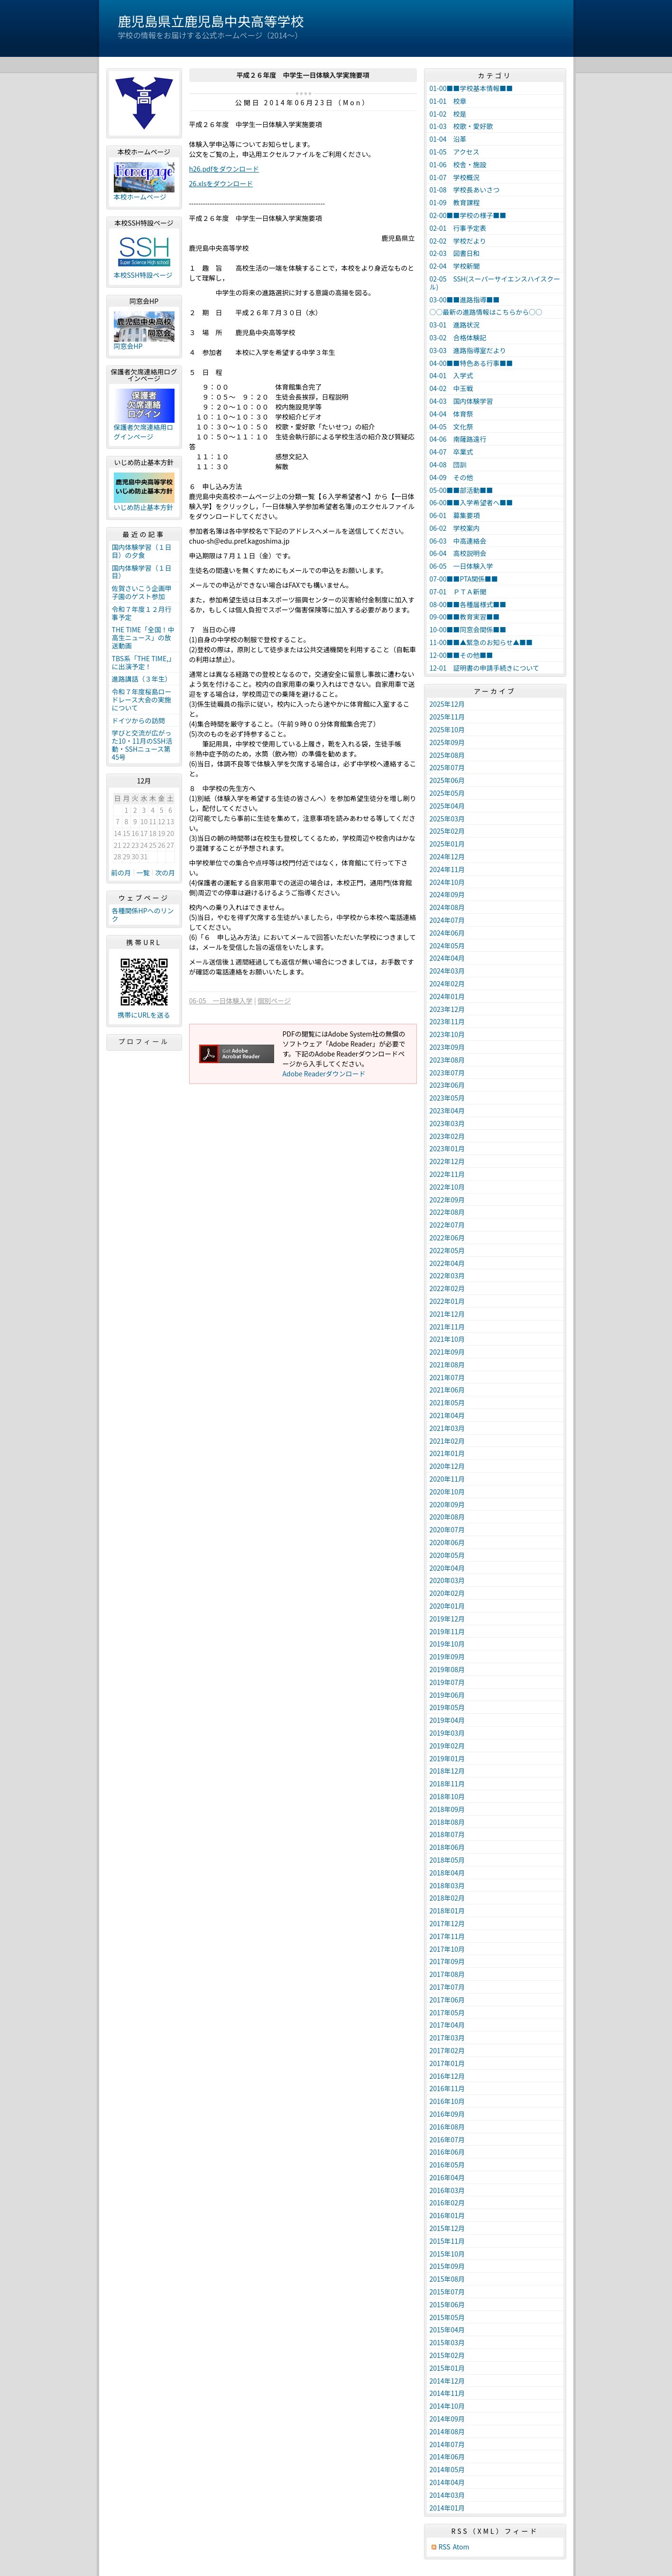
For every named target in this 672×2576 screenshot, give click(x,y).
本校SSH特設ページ (143, 275)
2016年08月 (447, 2126)
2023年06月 (447, 1085)
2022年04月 (447, 1263)
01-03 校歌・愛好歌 (461, 126)
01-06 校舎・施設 (458, 164)
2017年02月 (447, 2050)
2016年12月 (447, 2076)
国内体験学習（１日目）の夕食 (142, 551)
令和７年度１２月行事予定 (142, 613)
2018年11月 (447, 1783)
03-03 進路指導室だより (468, 350)
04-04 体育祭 (451, 414)
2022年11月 (447, 1174)
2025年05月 (447, 793)
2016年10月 (447, 2101)
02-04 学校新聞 (455, 266)
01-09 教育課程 (455, 202)
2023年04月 (447, 1110)
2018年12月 (447, 1770)
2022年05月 (447, 1250)
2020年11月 (447, 1479)
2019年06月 (447, 1695)
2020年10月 (447, 1491)
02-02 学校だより (458, 241)
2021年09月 (447, 1351)
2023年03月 (447, 1123)
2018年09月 (447, 1809)
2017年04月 (447, 2025)
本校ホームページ (140, 196)
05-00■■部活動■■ (461, 490)
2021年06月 (447, 1389)
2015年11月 (447, 2241)
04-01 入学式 (451, 375)
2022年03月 (447, 1275)
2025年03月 (447, 818)
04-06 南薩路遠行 (458, 439)
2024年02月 (447, 983)
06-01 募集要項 (455, 515)
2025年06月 (447, 780)
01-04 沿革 (448, 139)
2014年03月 (447, 2495)
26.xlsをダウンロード (221, 183)
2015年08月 (447, 2279)
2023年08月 (447, 1060)
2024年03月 (447, 970)
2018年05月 (447, 1860)
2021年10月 (447, 1339)
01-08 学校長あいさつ (465, 189)
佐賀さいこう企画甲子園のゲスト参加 (142, 592)
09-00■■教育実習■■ (465, 616)
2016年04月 (447, 2177)
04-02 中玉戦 (451, 388)
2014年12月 (447, 2380)
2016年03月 (447, 2190)
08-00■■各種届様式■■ (468, 604)
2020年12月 (447, 1466)
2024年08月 (447, 907)
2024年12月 (447, 856)
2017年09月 (447, 1961)
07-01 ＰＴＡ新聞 (458, 591)
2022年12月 (447, 1161)
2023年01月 (447, 1148)
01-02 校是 (448, 113)
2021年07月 (447, 1377)
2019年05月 (447, 1707)
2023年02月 (447, 1136)
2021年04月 (447, 1415)
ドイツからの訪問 (138, 720)
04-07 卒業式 (451, 451)
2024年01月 (447, 996)
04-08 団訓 (448, 464)
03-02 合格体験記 (458, 337)
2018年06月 (447, 1847)
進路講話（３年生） (142, 678)
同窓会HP (128, 346)
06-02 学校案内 (455, 528)
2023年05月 (447, 1097)
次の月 (165, 872)
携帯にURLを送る (144, 1014)
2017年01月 (447, 2063)
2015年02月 (447, 2355)
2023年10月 (447, 1034)
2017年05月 (447, 2012)
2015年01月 (447, 2368)
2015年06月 (447, 2304)
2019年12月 (447, 1618)
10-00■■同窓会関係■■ (468, 629)
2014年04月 (447, 2482)
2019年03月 (447, 1733)
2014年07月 (447, 2444)
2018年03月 (447, 1885)
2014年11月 (447, 2393)
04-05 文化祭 (451, 426)
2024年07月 (447, 920)
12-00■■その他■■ (461, 655)
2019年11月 (447, 1631)
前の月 (121, 872)
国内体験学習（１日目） (142, 572)
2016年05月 (447, 2164)
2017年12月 (447, 1923)
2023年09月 (447, 1047)
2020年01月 (447, 1606)
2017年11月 (447, 1936)
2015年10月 (447, 2253)
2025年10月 (447, 729)
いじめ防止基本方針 (144, 507)
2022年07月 (447, 1224)
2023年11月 (447, 1021)
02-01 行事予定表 (458, 228)
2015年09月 (447, 2266)
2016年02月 (447, 2202)
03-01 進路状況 (455, 324)
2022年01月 (447, 1301)
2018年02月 (447, 1897)
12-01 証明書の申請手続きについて (485, 668)
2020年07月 (447, 1529)
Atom (461, 2546)
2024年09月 (447, 894)
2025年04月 (447, 805)
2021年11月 (447, 1326)
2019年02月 (447, 1745)
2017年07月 (447, 1987)
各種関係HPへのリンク (143, 914)
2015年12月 (447, 2228)
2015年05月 (447, 2317)
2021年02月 (447, 1441)
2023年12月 (447, 1009)
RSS (445, 2546)
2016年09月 (447, 2114)
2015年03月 (447, 2342)
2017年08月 (447, 1974)
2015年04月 (447, 2329)
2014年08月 (447, 2431)
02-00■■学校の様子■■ (468, 215)
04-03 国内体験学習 (461, 401)
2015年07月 (447, 2291)
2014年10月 (447, 2406)
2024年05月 (447, 945)
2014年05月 (447, 2469)
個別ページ (274, 1000)
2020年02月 (447, 1593)
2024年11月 (447, 869)
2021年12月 (447, 1314)
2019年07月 (447, 1682)
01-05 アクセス (454, 151)
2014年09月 (447, 2418)
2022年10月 (447, 1187)
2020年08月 (447, 1516)
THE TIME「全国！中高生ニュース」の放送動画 (143, 637)
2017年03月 (447, 2037)
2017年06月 (447, 1999)
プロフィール (144, 1041)
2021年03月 (447, 1428)
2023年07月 (447, 1072)
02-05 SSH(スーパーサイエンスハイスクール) (495, 282)
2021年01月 (447, 1453)
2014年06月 (447, 2456)
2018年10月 (447, 1796)
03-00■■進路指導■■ (465, 299)
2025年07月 (447, 767)
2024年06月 (447, 933)
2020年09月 (447, 1504)
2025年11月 (447, 716)
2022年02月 (447, 1288)
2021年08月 (447, 1364)
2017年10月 (447, 1949)
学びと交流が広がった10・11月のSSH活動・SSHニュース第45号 (142, 744)
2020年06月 (447, 1542)
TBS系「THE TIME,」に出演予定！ (143, 662)
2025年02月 (447, 831)
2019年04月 (447, 1720)
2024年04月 (447, 958)
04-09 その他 (451, 477)
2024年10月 (447, 882)
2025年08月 (447, 755)
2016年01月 (447, 2215)
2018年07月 (447, 1834)
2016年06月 (447, 2152)
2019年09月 (447, 1656)
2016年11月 (447, 2088)
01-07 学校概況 (455, 177)
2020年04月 (447, 1568)
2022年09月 (447, 1199)
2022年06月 (447, 1237)
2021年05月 (447, 1402)
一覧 (143, 872)
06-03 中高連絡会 (458, 541)
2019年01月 (447, 1758)
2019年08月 (447, 1669)
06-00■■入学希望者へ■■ (471, 502)
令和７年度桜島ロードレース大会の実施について (142, 699)
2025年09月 (447, 742)
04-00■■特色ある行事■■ (471, 363)
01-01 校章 (448, 101)
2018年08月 (447, 1822)
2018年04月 (447, 1872)
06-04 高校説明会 (458, 553)
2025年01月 (447, 843)
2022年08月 (447, 1212)
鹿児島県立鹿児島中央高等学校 (211, 20)
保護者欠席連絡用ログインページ (144, 432)
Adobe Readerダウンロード (324, 1073)
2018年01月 (447, 1910)
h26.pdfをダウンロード (224, 168)
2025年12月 (447, 704)
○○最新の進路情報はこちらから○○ (486, 312)
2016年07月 (447, 2139)
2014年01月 (447, 2507)
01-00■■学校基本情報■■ (471, 88)
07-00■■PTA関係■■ (464, 578)
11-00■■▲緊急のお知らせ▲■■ (481, 642)
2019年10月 (447, 1643)
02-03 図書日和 (455, 253)
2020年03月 (447, 1580)
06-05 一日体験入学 (221, 1000)
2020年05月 (447, 1555)
